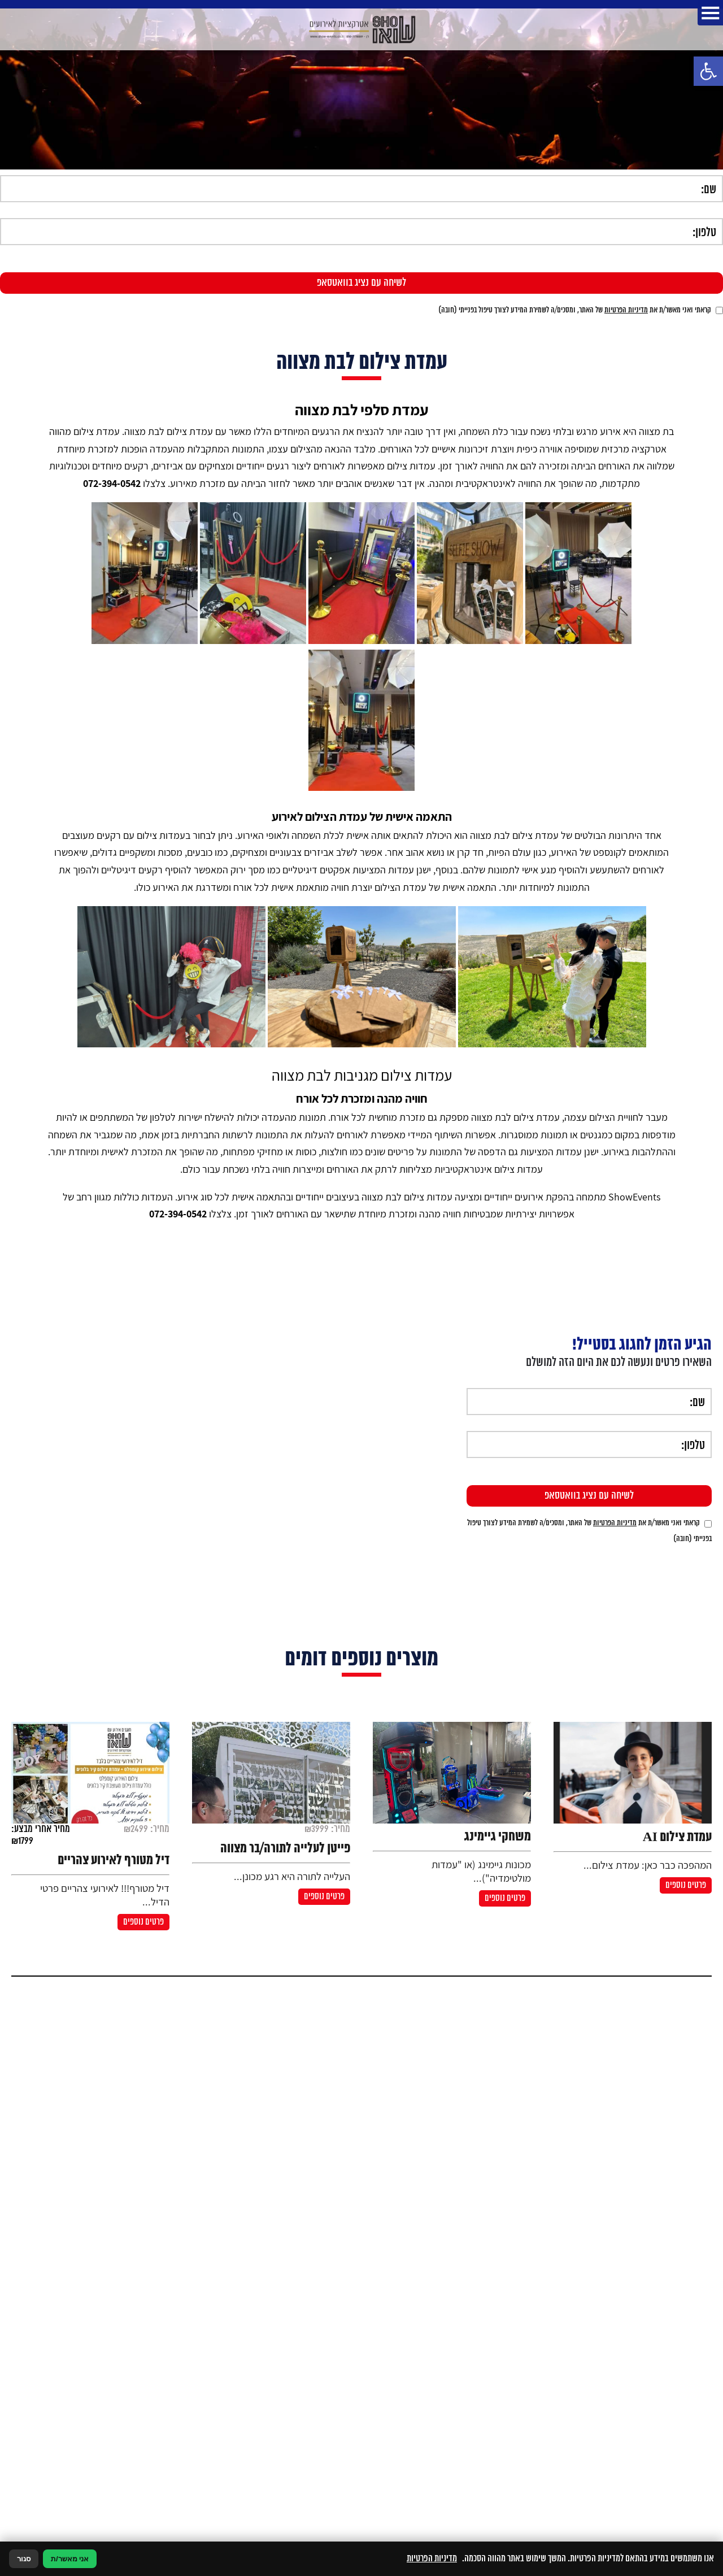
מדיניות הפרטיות (626, 310)
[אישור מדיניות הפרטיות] (719, 310)
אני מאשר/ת (70, 2559)
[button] (708, 71)
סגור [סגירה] (24, 2559)
